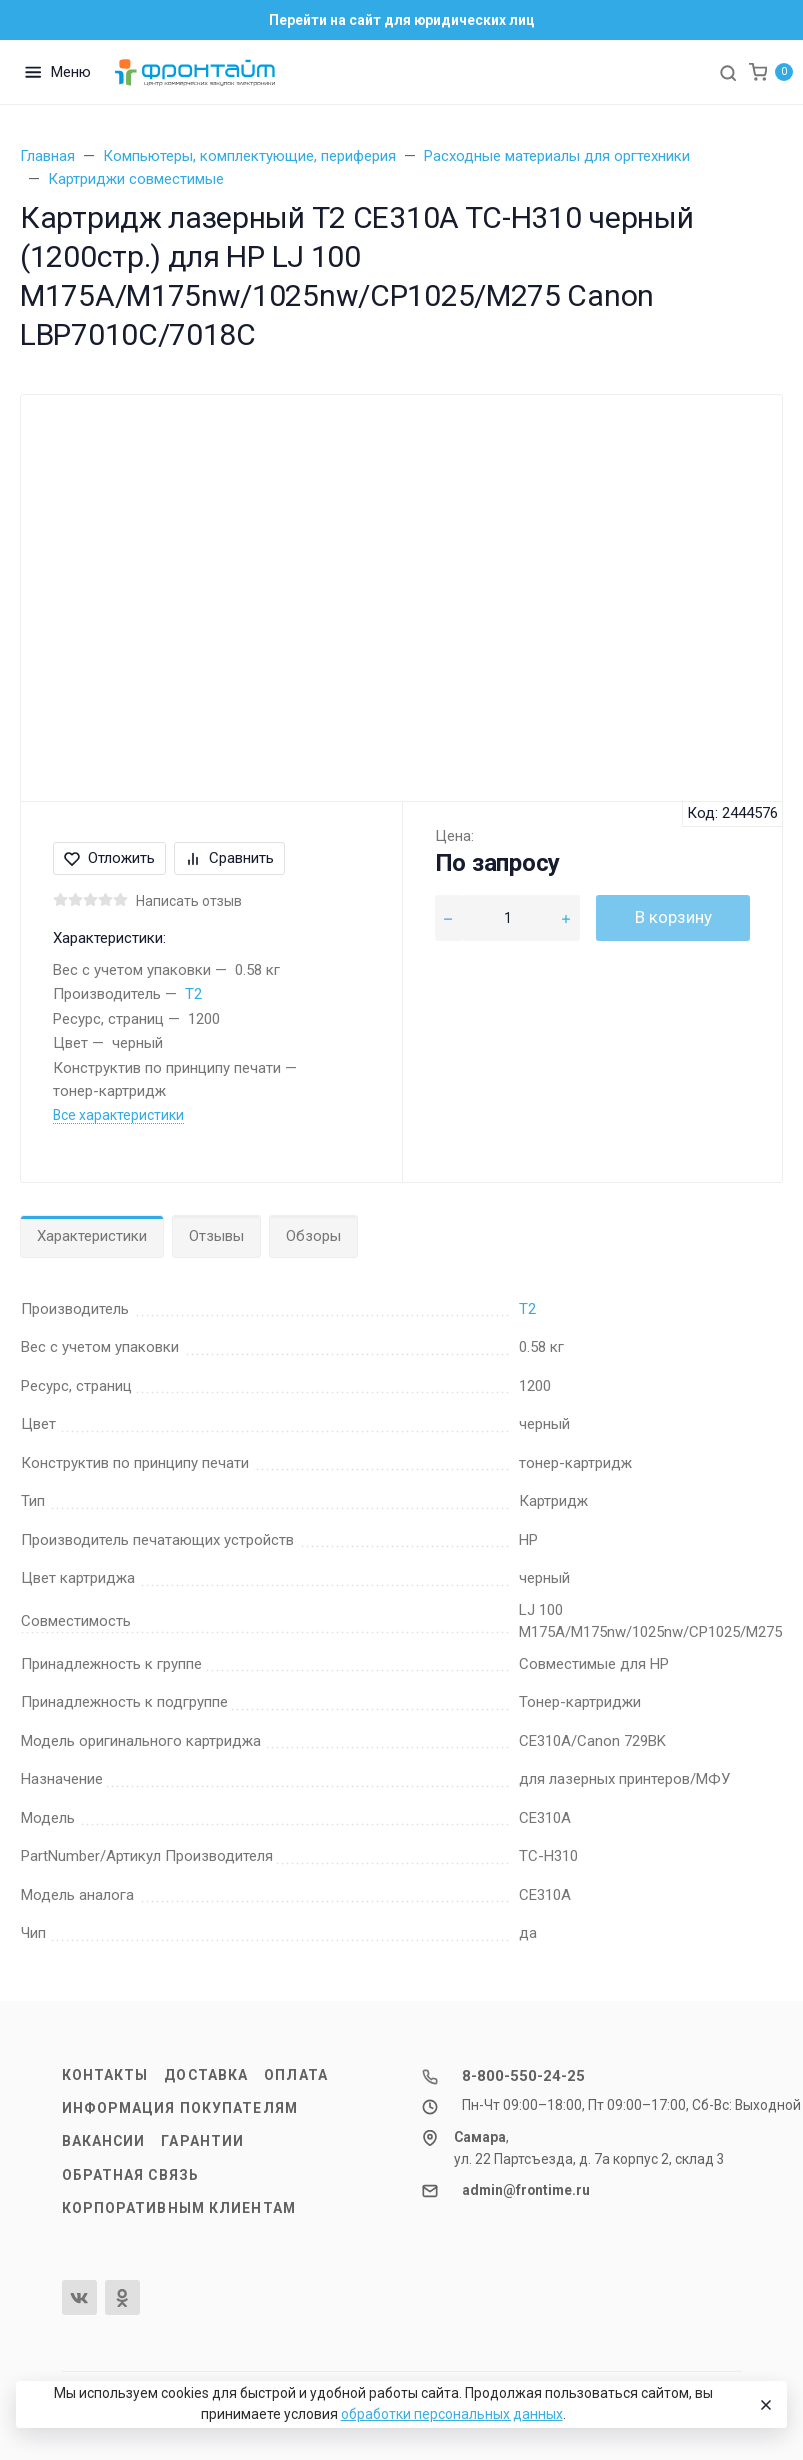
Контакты (105, 2075)
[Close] (763, 2405)
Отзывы (216, 1236)
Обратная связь (131, 2175)
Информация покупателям (180, 2108)
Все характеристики (118, 1115)
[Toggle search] (728, 72)
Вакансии (104, 2141)
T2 (193, 994)
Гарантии (202, 2141)
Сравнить (229, 858)
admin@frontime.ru (526, 2190)
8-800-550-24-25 (523, 2076)
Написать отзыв (189, 901)
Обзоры (313, 1236)
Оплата (296, 2075)
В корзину (673, 917)
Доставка (206, 2075)
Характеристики (92, 1236)
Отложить (109, 858)
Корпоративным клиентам (179, 2208)
